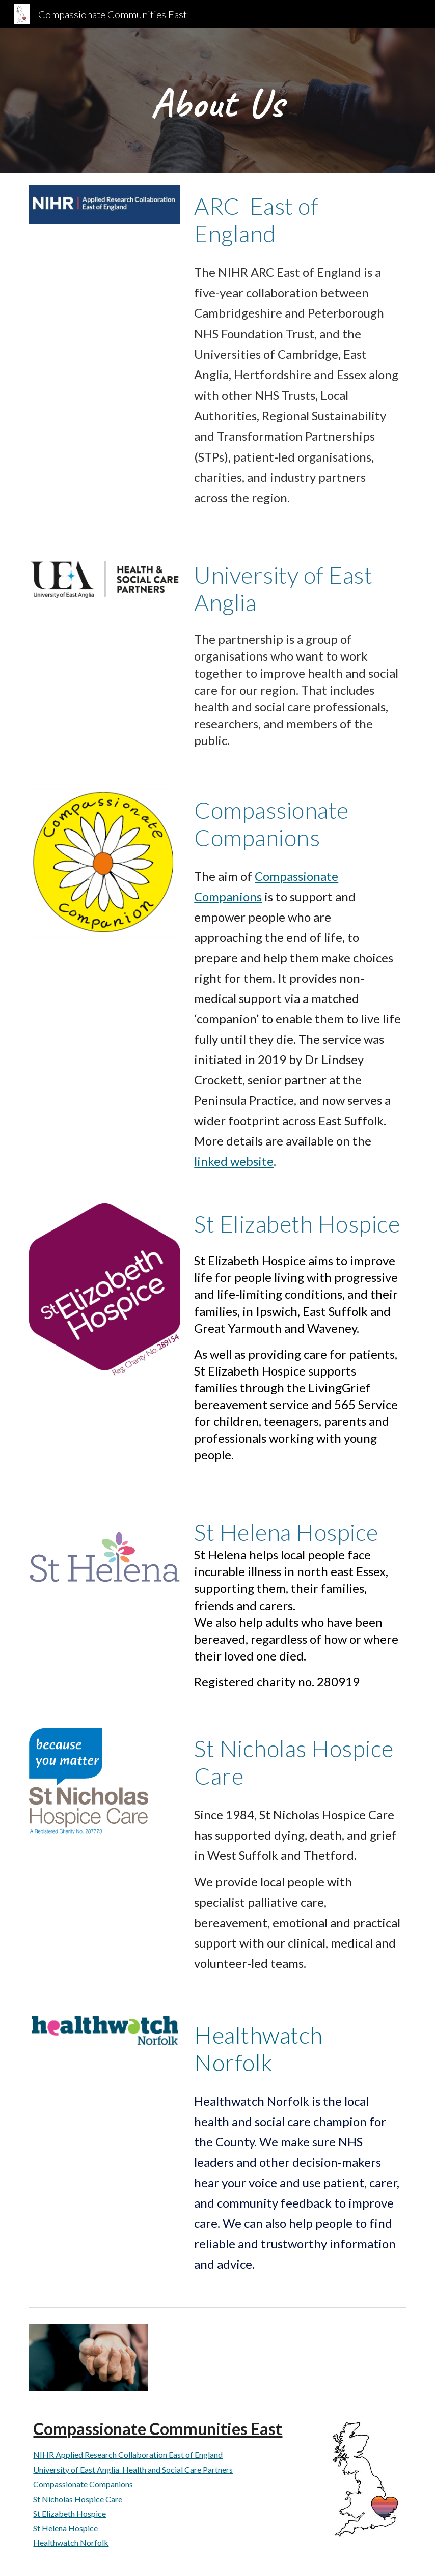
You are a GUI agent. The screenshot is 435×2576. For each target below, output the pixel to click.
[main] (217, 101)
